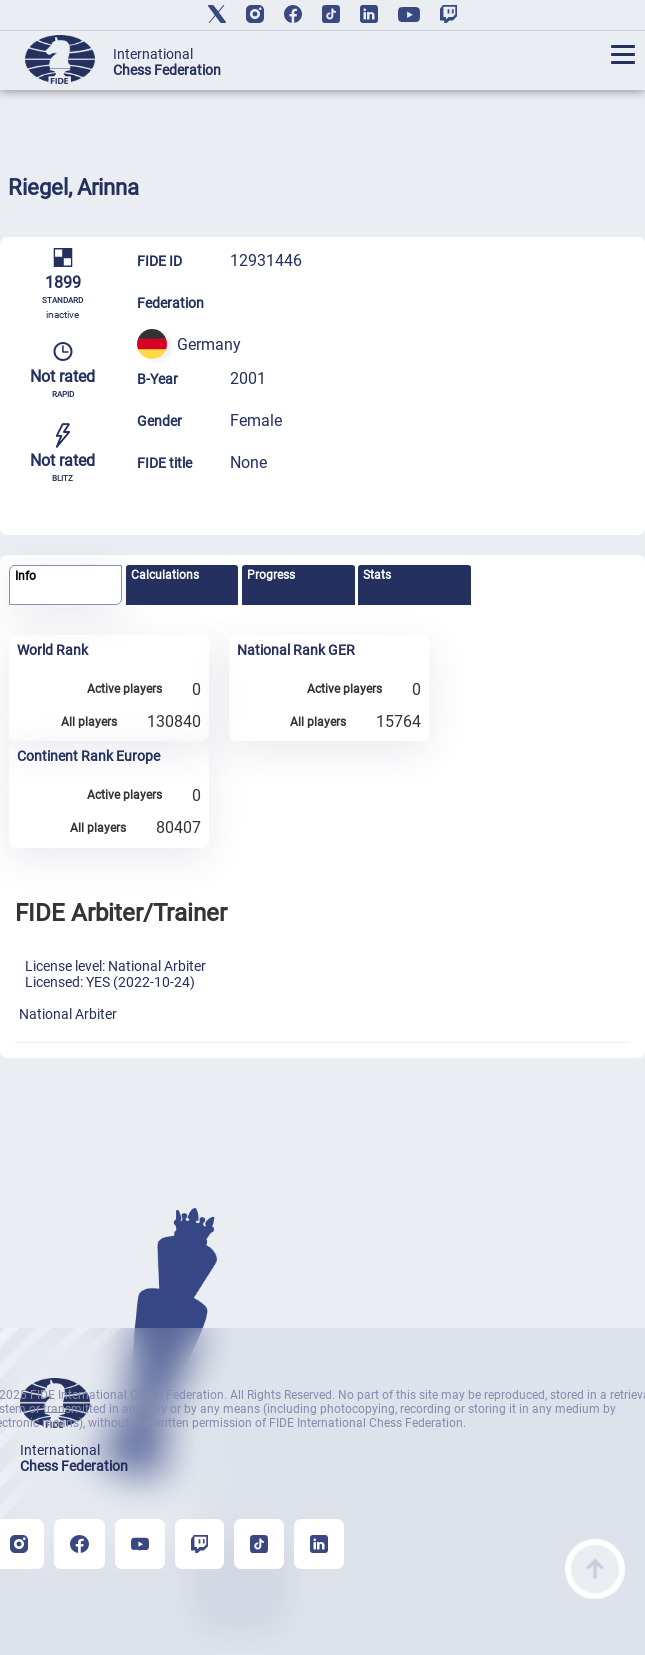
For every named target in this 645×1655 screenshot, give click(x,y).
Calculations (165, 575)
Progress (271, 575)
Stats (377, 575)
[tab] (65, 585)
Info (25, 576)
